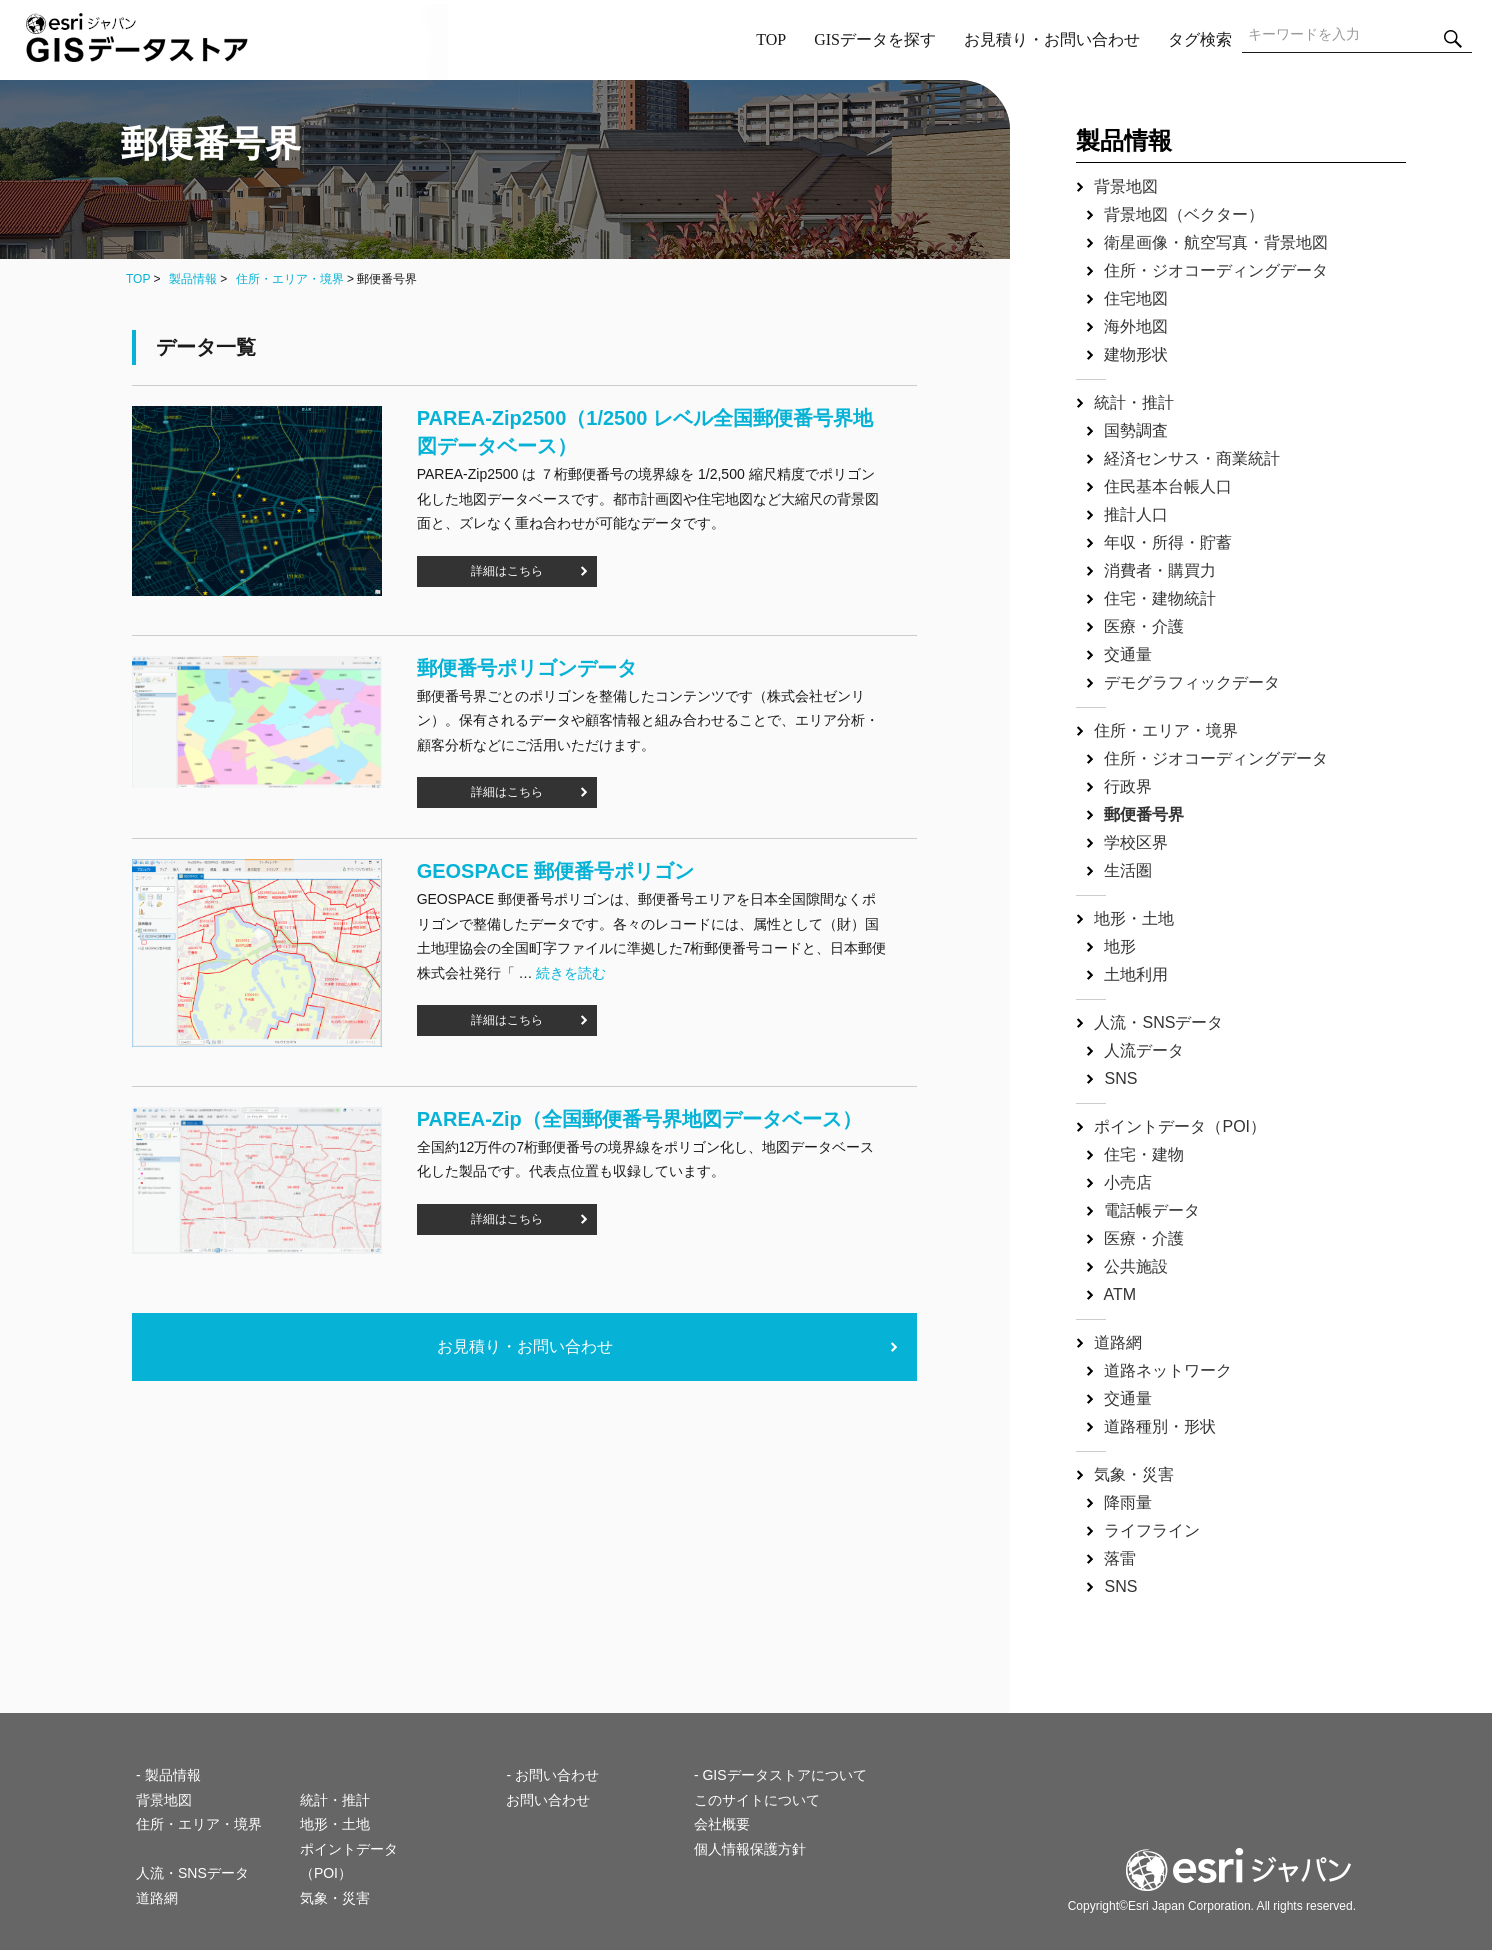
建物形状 (1136, 354)
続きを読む (571, 973)
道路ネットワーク (1168, 1370)
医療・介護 (1144, 626)
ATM (1120, 1294)
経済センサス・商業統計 (1192, 458)
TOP (771, 39)
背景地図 (1126, 186)
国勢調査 (1136, 430)
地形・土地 (1134, 918)
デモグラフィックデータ (1192, 682)
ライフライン (1152, 1530)
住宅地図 (1136, 298)
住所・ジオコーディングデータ (1216, 270)
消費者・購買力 (1160, 570)
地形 (1120, 946)
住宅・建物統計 (1160, 598)
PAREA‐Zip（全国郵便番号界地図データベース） (639, 1119)
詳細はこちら (507, 571)
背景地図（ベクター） (1184, 214)
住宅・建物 (1144, 1154)
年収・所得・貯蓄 (1168, 542)
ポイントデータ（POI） (1180, 1126)
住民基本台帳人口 (1168, 486)
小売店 (1128, 1182)
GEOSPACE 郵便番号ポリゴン (555, 871)
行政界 (1128, 786)
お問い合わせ (548, 1800)
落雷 (1120, 1558)
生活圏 (1128, 870)
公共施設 (1136, 1266)
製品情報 (193, 279)
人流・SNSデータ (1158, 1022)
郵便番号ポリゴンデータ (527, 668)
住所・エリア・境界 (290, 279)
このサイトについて (757, 1800)
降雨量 (1128, 1502)
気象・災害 (1134, 1474)
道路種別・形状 (1160, 1426)
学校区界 (1136, 842)
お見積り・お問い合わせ (1052, 39)
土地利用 (1136, 974)
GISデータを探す (875, 39)
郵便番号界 (1144, 814)
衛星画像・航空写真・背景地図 (1216, 242)
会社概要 (722, 1824)
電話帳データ (1152, 1210)
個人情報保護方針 (750, 1849)
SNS (1120, 1078)
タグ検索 (1200, 39)
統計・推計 (1134, 402)
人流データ (1144, 1050)
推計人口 (1136, 514)
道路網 (1118, 1342)
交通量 (1128, 654)
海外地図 (1136, 326)
